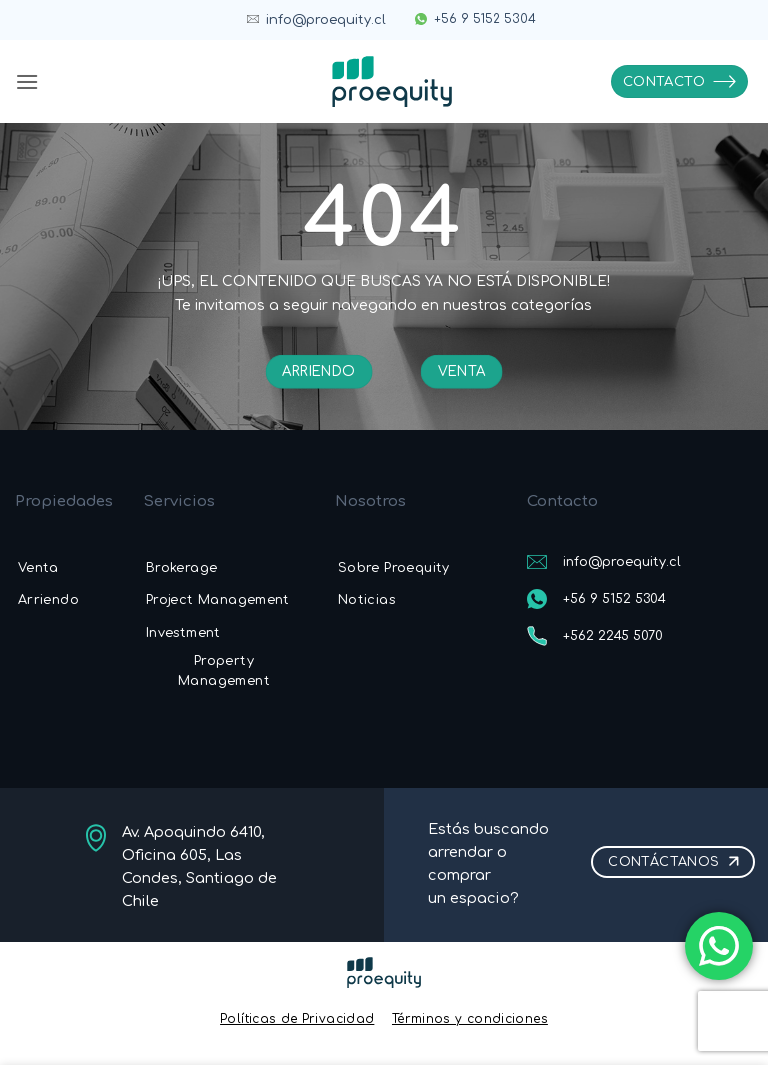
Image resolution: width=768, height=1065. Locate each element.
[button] (27, 81)
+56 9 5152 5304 (485, 19)
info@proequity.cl (326, 20)
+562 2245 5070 (613, 636)
